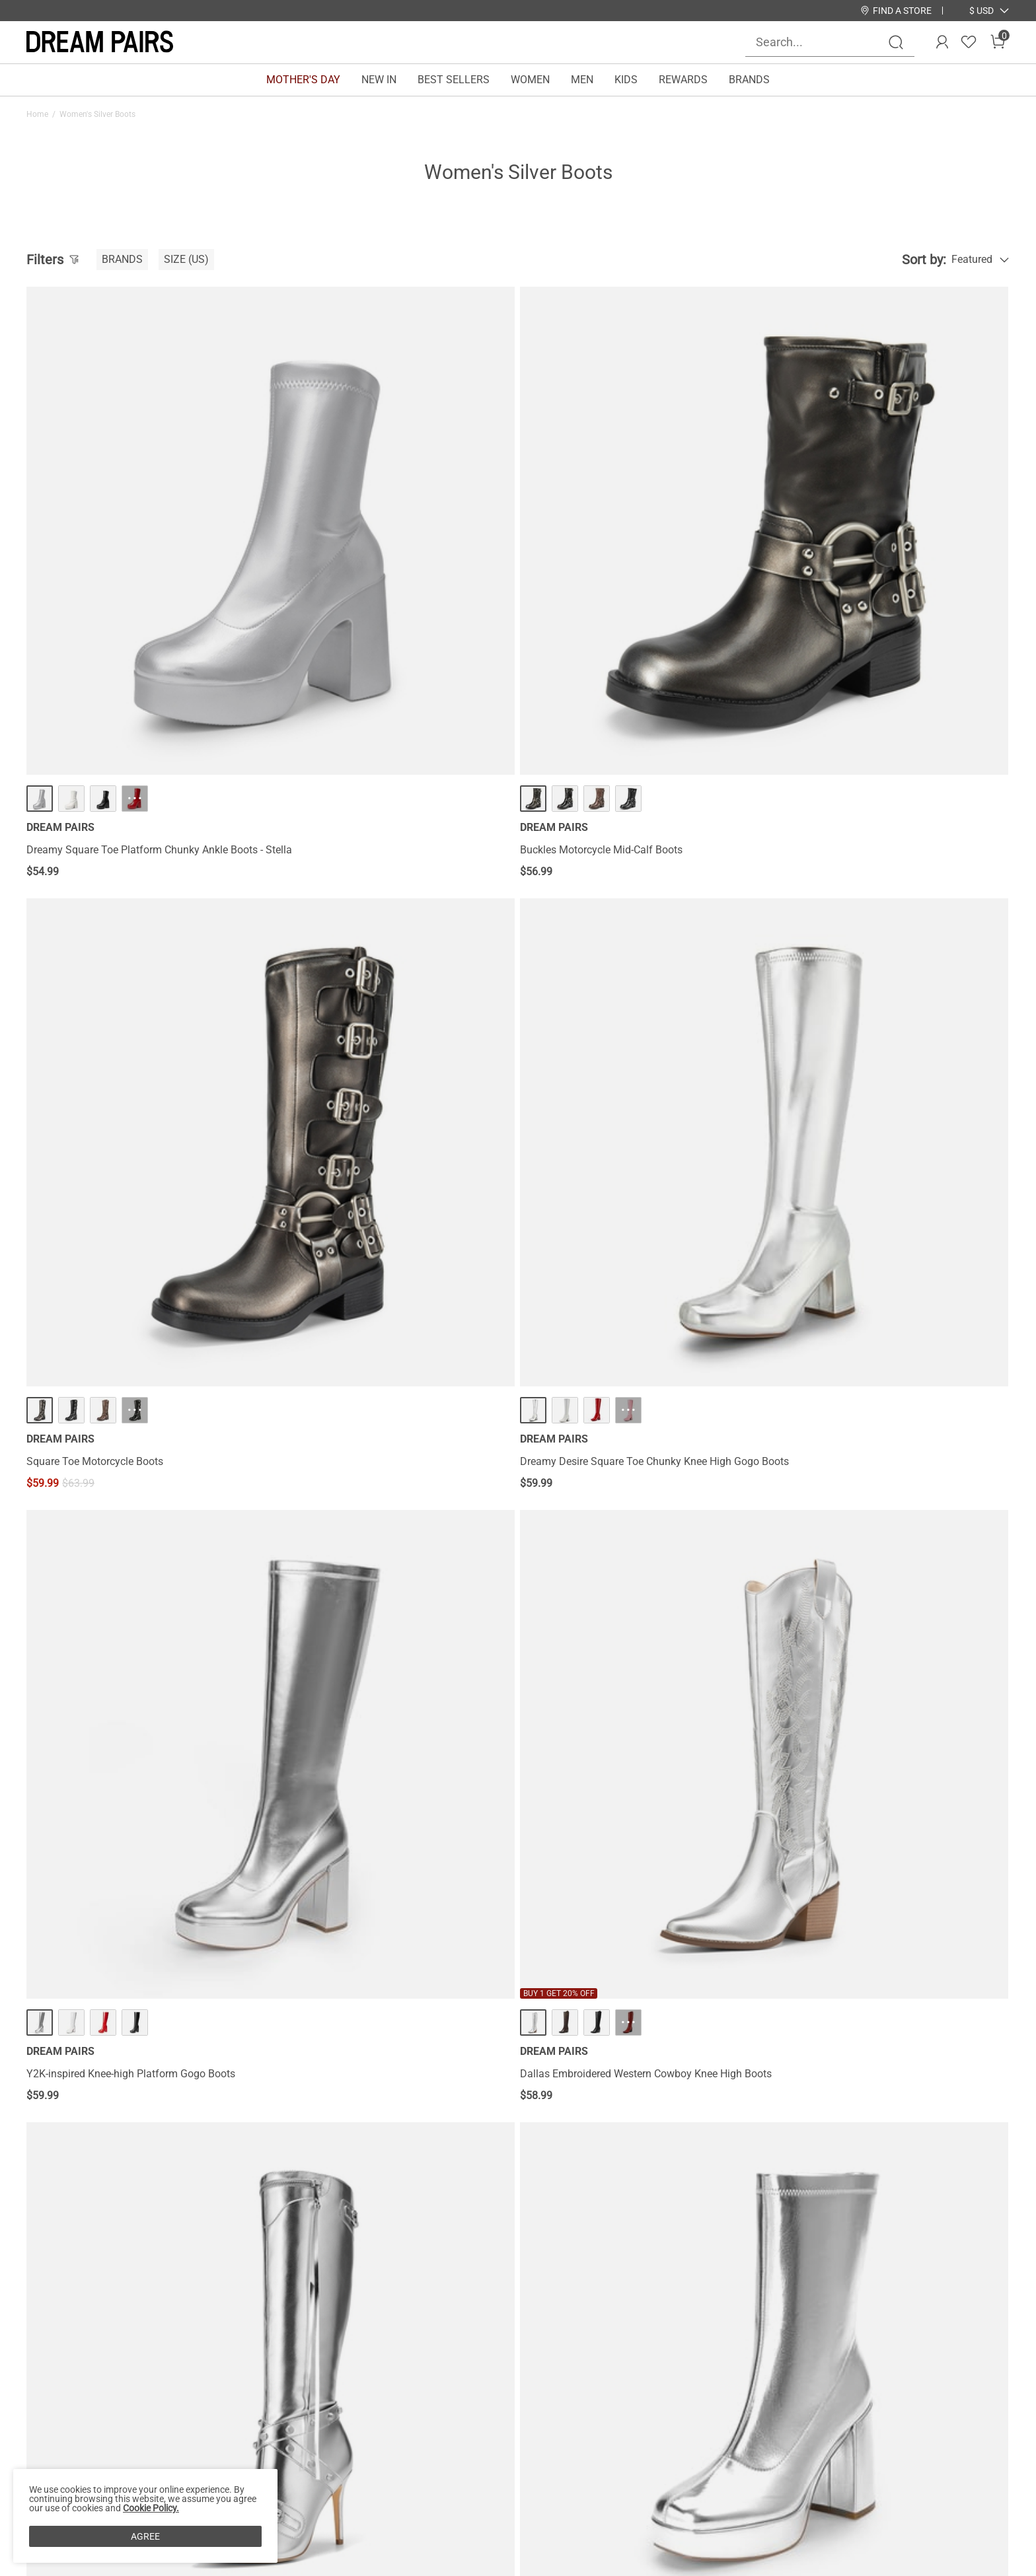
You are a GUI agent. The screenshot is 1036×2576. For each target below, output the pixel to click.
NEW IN (378, 79)
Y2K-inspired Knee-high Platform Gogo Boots (130, 986)
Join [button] (976, 2375)
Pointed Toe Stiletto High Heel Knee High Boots (135, 1361)
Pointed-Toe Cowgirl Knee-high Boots (861, 1724)
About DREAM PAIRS (75, 2358)
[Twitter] (881, 2443)
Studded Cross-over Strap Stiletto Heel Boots (629, 986)
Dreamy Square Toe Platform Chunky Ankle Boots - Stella (142, 617)
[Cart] (998, 42)
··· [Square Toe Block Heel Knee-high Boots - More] (135, 1672)
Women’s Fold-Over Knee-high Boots (359, 1724)
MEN (582, 79)
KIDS (626, 79)
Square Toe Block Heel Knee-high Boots (117, 1724)
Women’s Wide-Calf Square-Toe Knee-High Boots (638, 1361)
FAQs (198, 2422)
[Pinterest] (818, 2443)
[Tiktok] (786, 2443)
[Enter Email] (830, 2375)
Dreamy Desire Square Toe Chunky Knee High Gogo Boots (881, 617)
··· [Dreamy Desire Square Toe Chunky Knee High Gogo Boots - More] (884, 559)
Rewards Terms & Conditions (432, 2380)
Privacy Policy (59, 2401)
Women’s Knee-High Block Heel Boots (862, 1361)
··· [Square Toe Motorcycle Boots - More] (634, 559)
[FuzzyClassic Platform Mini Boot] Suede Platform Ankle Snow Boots (143, 2093)
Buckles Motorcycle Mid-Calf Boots (357, 611)
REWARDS (683, 79)
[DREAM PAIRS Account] (942, 42)
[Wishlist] (969, 42)
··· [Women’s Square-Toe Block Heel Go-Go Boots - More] (384, 1310)
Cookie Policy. (151, 2508)
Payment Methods (69, 2443)
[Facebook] (723, 2443)
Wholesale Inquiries (607, 2401)
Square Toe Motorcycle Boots (594, 611)
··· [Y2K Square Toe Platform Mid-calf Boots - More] (884, 935)
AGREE (145, 2536)
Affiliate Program (65, 2380)
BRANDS (749, 79)
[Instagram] (754, 2443)
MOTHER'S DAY (303, 79)
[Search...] (822, 42)
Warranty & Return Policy (244, 2401)
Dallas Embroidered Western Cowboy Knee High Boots (387, 992)
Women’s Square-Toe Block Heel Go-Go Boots (381, 1361)
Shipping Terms (223, 2380)
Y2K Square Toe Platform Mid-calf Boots (870, 986)
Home (37, 114)
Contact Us (211, 2358)
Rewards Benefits (405, 2358)
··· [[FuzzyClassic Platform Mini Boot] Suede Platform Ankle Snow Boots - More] (135, 2035)
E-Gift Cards (392, 2401)
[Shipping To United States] (973, 10)
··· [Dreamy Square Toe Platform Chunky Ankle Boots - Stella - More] (135, 559)
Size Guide (211, 2443)
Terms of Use (57, 2422)
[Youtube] (850, 2443)
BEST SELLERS (454, 79)
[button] (981, 10)
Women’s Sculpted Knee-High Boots (608, 1724)
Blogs (39, 2464)
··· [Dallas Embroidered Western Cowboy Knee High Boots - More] (384, 935)
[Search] (896, 42)
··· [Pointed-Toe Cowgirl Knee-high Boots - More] (884, 1672)
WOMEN (530, 79)
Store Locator (593, 2358)
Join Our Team (596, 2380)
